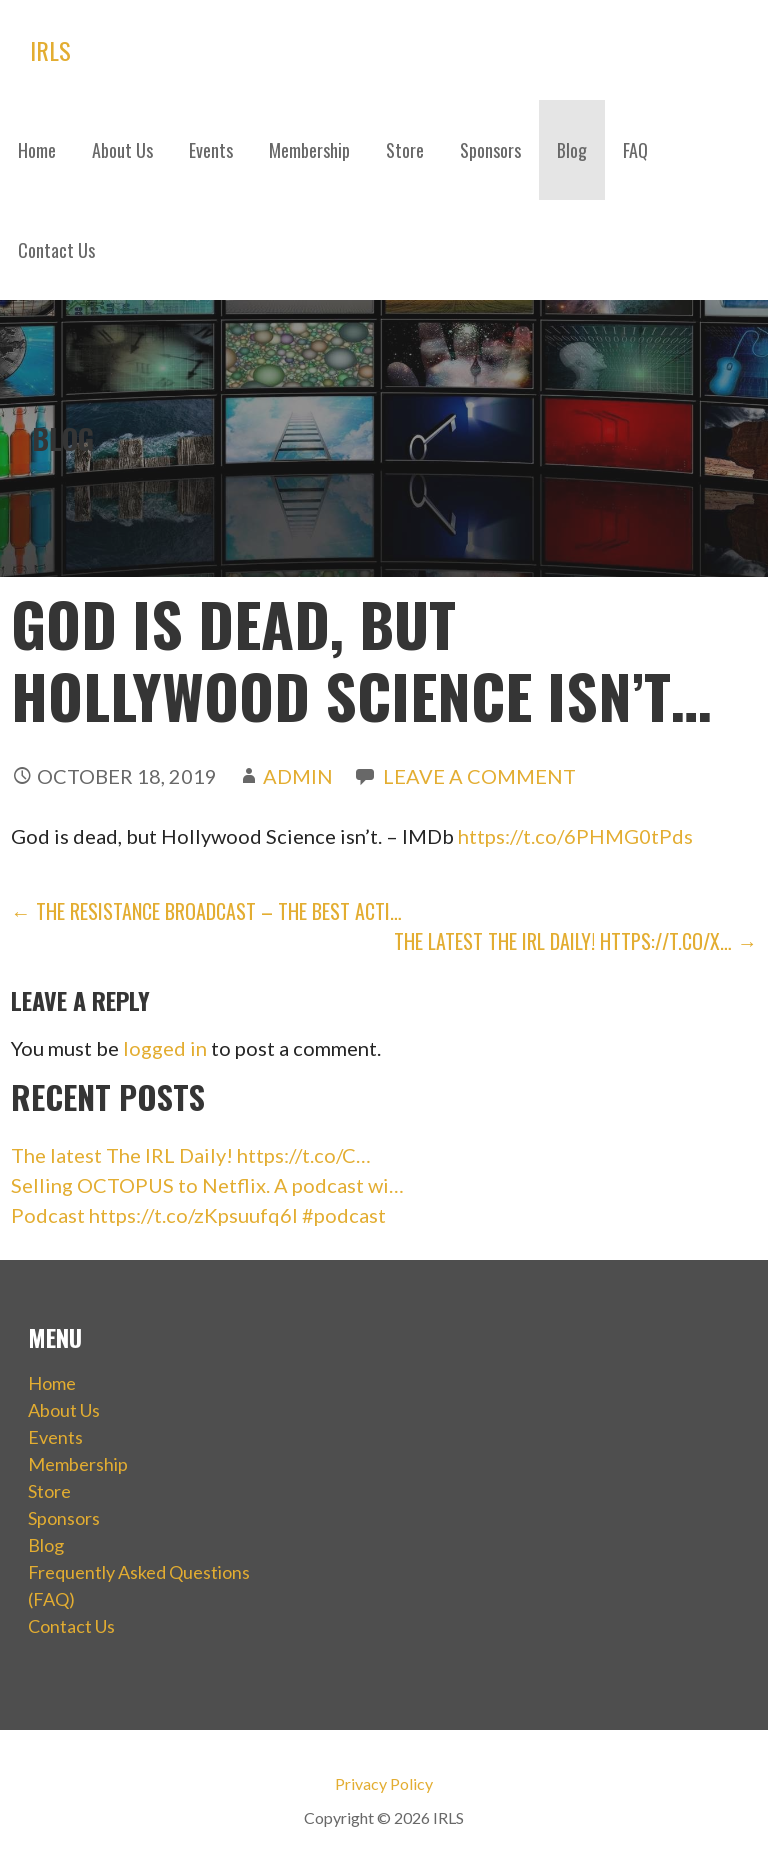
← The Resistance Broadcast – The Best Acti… (206, 911)
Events (211, 150)
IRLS (50, 50)
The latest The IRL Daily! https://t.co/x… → (575, 941)
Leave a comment (479, 776)
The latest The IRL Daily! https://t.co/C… (191, 1155)
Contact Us (56, 250)
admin (298, 776)
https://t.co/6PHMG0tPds (575, 836)
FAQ (635, 150)
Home (37, 150)
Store (405, 150)
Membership (309, 150)
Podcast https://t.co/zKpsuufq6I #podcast (198, 1215)
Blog (572, 150)
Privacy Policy (384, 1783)
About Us (122, 150)
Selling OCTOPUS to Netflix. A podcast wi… (207, 1185)
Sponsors (490, 150)
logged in (165, 1048)
